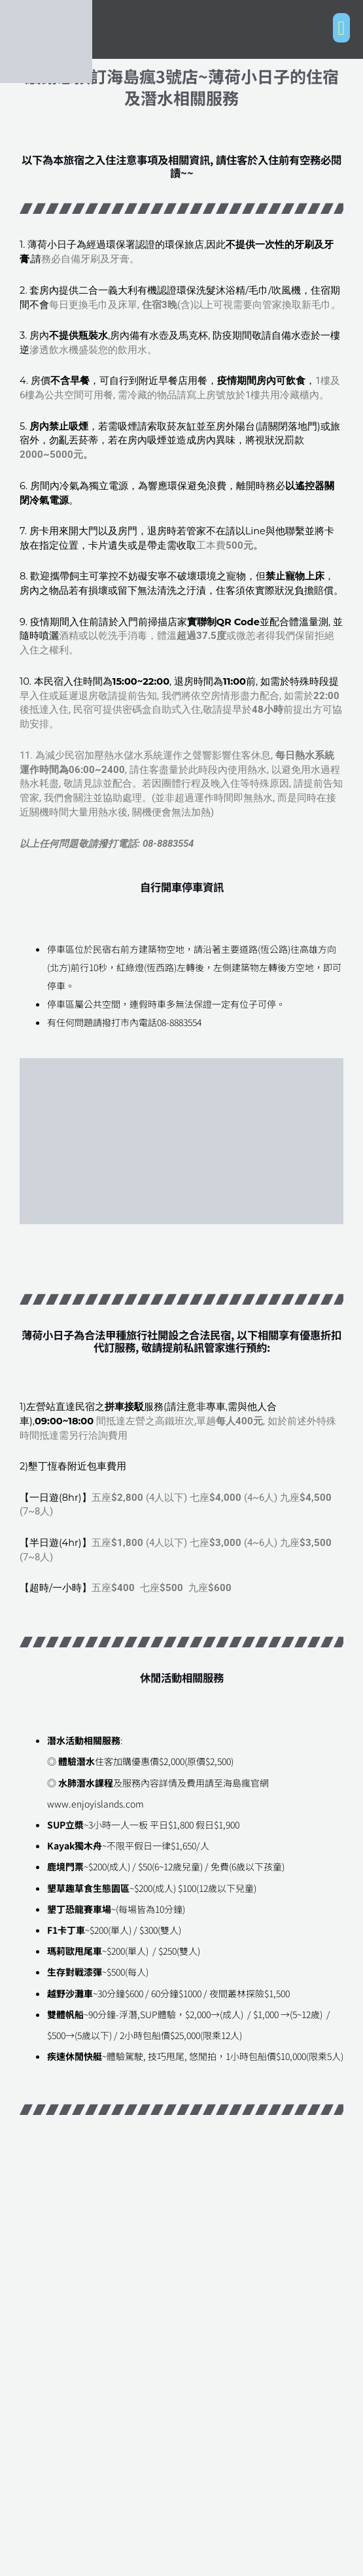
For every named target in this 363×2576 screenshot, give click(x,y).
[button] (341, 28)
